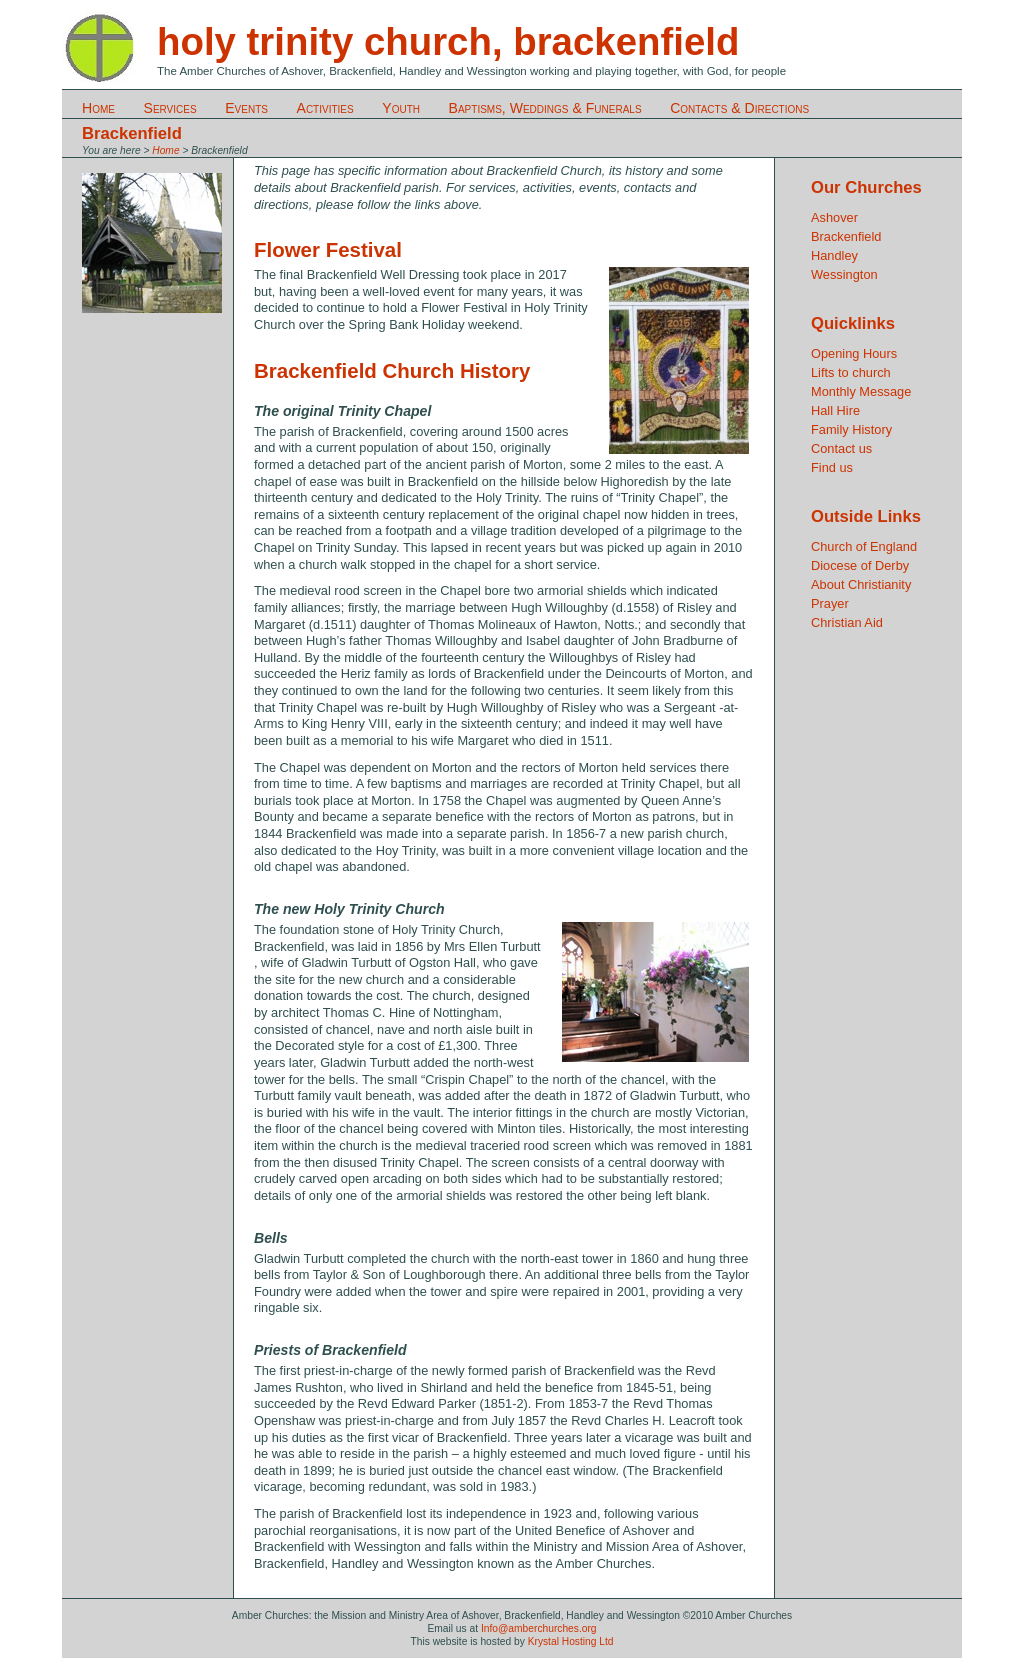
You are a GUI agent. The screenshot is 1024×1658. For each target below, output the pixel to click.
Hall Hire (835, 410)
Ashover (834, 217)
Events (246, 108)
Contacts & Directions (739, 108)
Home (98, 108)
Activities (325, 108)
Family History (851, 429)
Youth (401, 108)
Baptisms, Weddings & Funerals (545, 108)
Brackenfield (846, 236)
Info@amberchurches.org (539, 1628)
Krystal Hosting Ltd (571, 1641)
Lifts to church (851, 372)
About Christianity (861, 584)
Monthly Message (861, 391)
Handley (834, 255)
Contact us (841, 448)
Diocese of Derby (860, 565)
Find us (832, 467)
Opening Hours (854, 353)
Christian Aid (847, 622)
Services (170, 108)
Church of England (864, 546)
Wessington (844, 274)
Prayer (830, 603)
